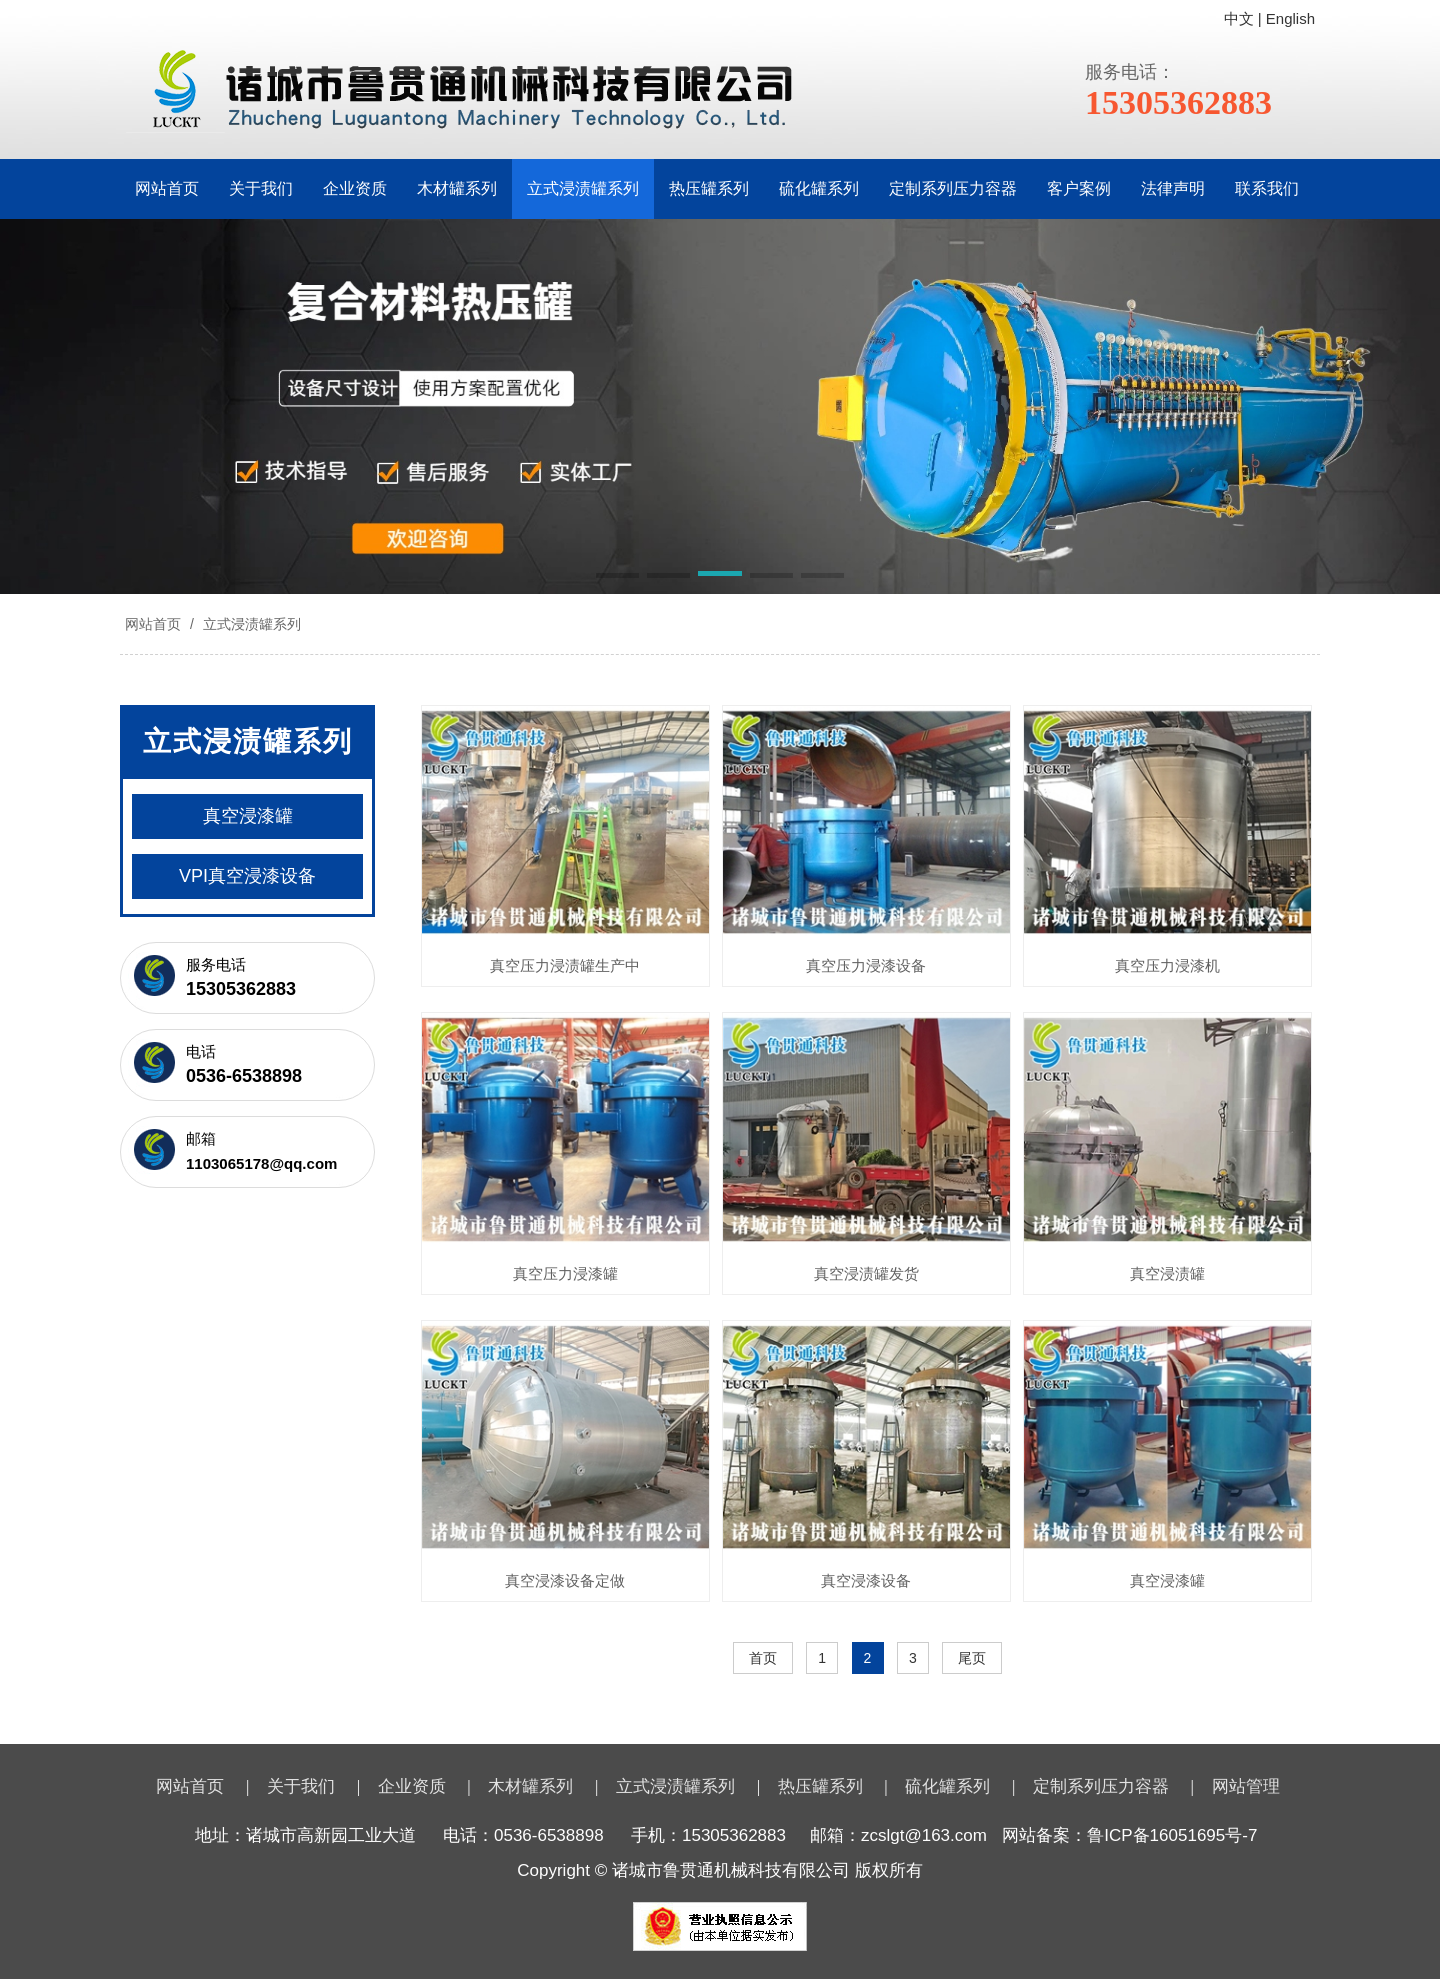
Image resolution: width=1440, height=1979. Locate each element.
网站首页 (167, 188)
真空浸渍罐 (1167, 1273)
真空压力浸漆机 (1167, 965)
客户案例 (1079, 188)
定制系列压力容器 (953, 188)
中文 (1239, 18)
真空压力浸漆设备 (866, 965)
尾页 (972, 1658)
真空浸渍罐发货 (866, 1273)
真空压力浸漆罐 (565, 1273)
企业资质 (355, 188)
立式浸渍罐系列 (583, 188)
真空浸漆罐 (1167, 1580)
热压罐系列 (709, 188)
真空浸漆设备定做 (565, 1580)
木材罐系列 (457, 188)
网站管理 (1246, 1786)
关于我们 (261, 188)
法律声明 (1173, 188)
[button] (617, 577)
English (1290, 18)
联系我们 (1267, 188)
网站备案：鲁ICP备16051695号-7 (1129, 1835)
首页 (763, 1658)
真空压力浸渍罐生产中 (565, 965)
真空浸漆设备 (866, 1580)
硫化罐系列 (819, 188)
